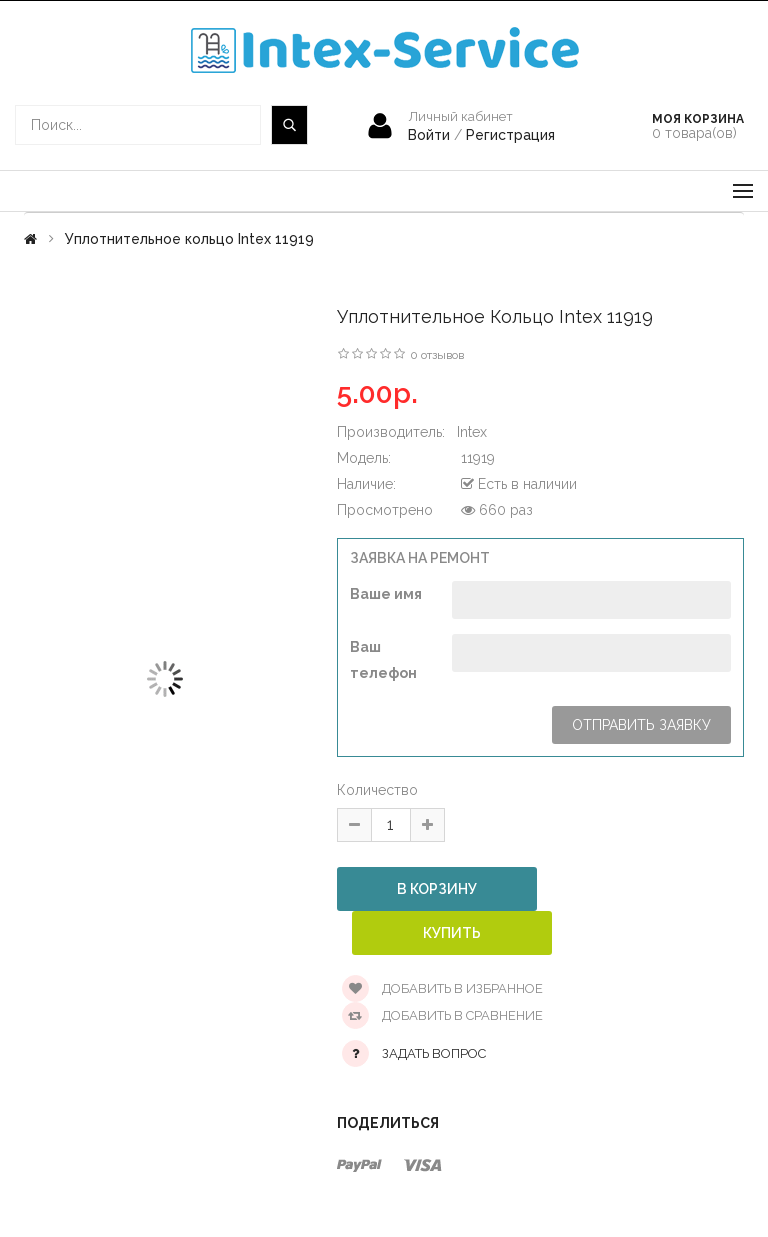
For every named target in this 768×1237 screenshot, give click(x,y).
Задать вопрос (434, 1053)
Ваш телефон (383, 660)
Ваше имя (386, 594)
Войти (431, 135)
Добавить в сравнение (442, 1015)
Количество (377, 790)
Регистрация (510, 135)
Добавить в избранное (442, 988)
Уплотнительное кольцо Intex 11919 (189, 239)
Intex (472, 432)
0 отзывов (437, 355)
